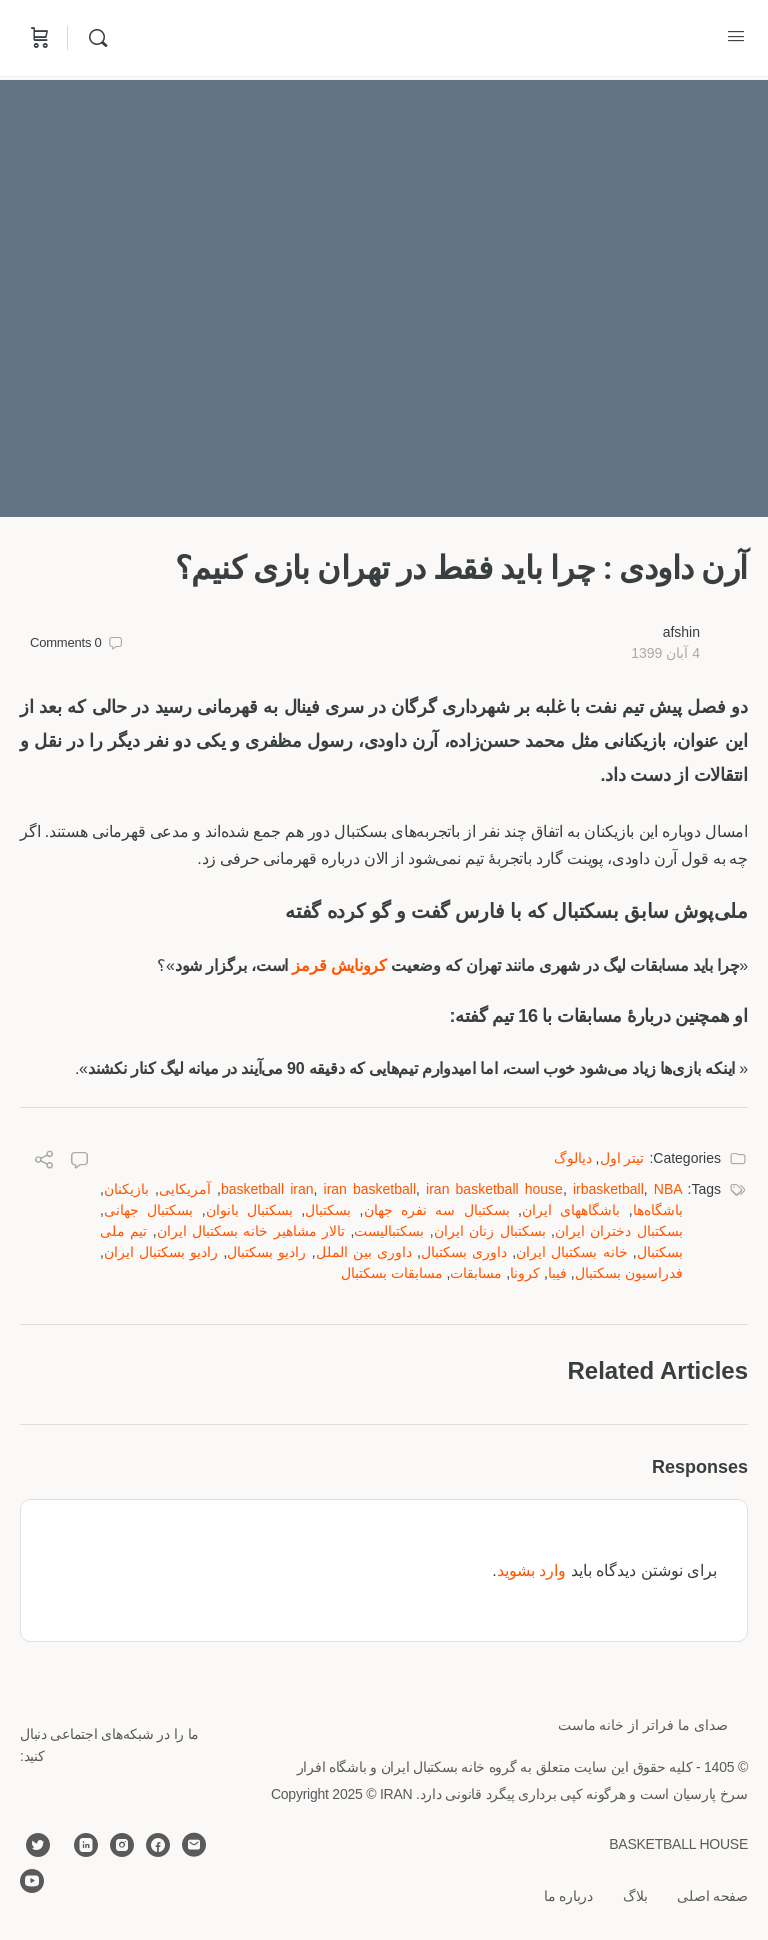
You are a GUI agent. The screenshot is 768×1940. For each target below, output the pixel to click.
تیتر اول (622, 1158)
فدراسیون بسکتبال (629, 1273)
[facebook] (158, 1845)
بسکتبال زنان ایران (490, 1231)
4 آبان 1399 (665, 653)
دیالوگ (573, 1158)
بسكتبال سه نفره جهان (437, 1210)
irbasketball (608, 1189)
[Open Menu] (736, 36)
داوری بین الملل (364, 1252)
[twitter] (38, 1845)
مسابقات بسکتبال (392, 1273)
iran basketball (370, 1189)
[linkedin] (86, 1845)
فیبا (557, 1273)
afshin (681, 632)
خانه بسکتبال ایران (571, 1252)
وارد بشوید (531, 1570)
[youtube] (32, 1881)
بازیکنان (126, 1189)
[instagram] (122, 1845)
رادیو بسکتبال (266, 1252)
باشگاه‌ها (658, 1210)
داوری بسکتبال (464, 1252)
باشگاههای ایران (571, 1210)
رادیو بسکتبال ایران (161, 1252)
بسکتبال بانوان (249, 1210)
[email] (194, 1845)
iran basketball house (494, 1189)
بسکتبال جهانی (148, 1210)
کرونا (525, 1273)
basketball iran (267, 1189)
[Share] (44, 1162)
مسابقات (476, 1273)
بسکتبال (328, 1210)
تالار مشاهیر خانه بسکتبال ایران (251, 1231)
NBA (668, 1189)
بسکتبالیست (389, 1231)
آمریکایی (185, 1189)
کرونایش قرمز (339, 965)
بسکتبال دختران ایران (619, 1231)
